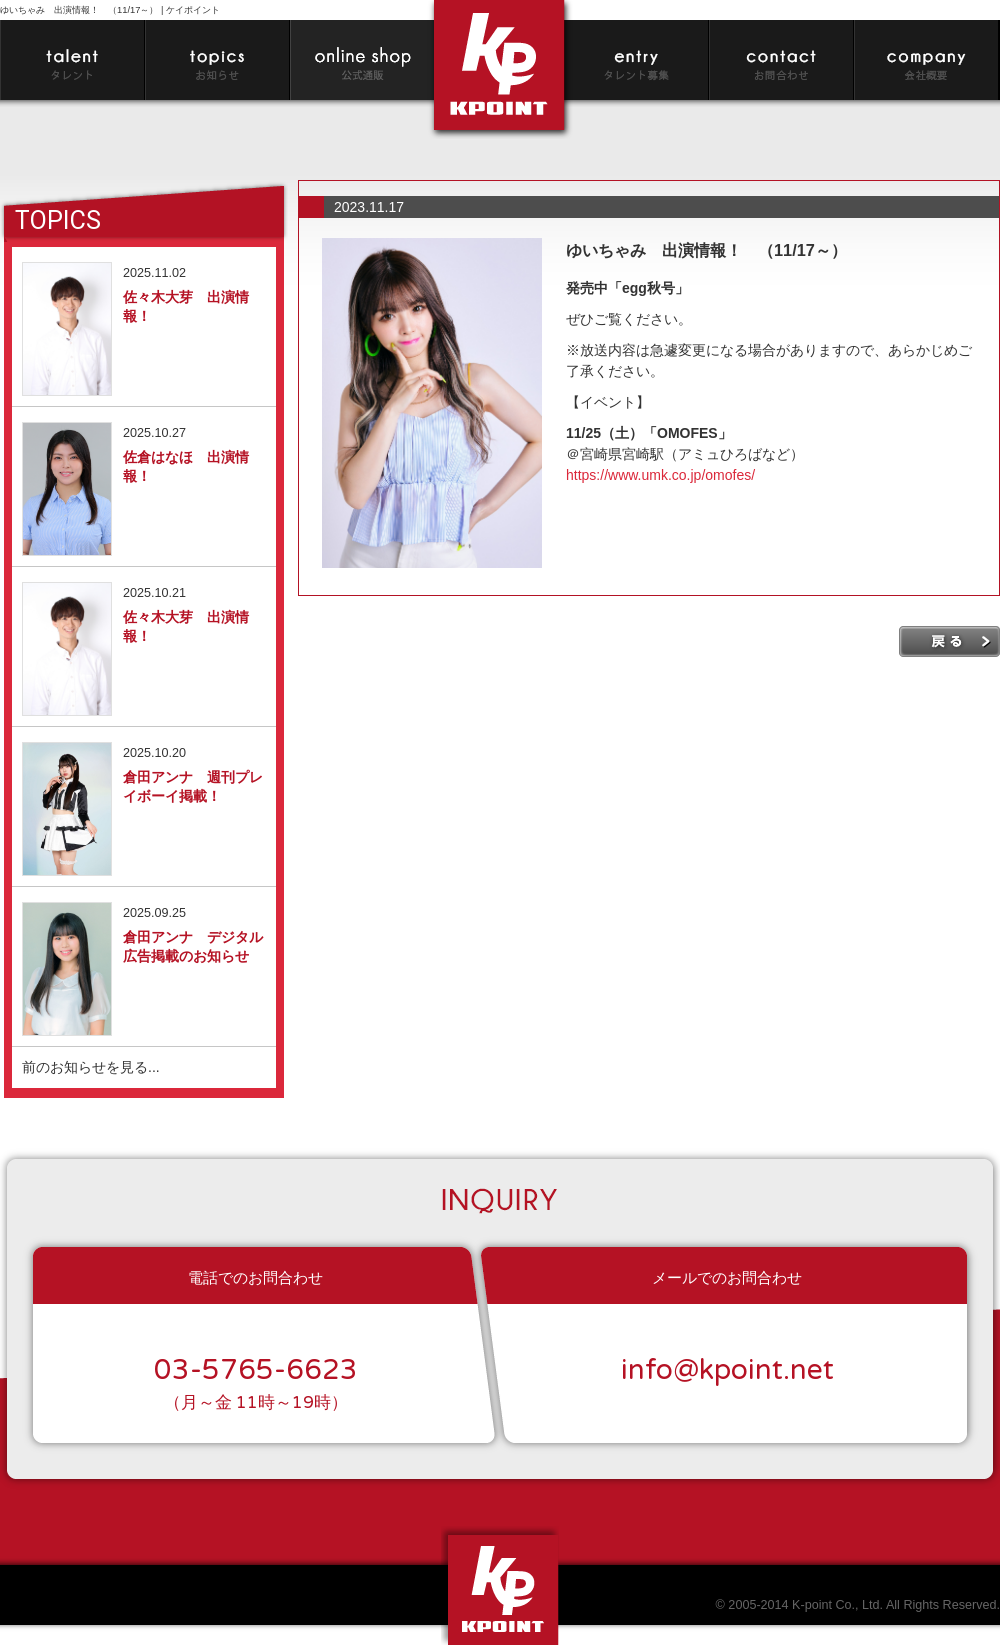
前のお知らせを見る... (91, 1067)
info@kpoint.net (727, 1370)
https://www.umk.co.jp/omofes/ (660, 475)
